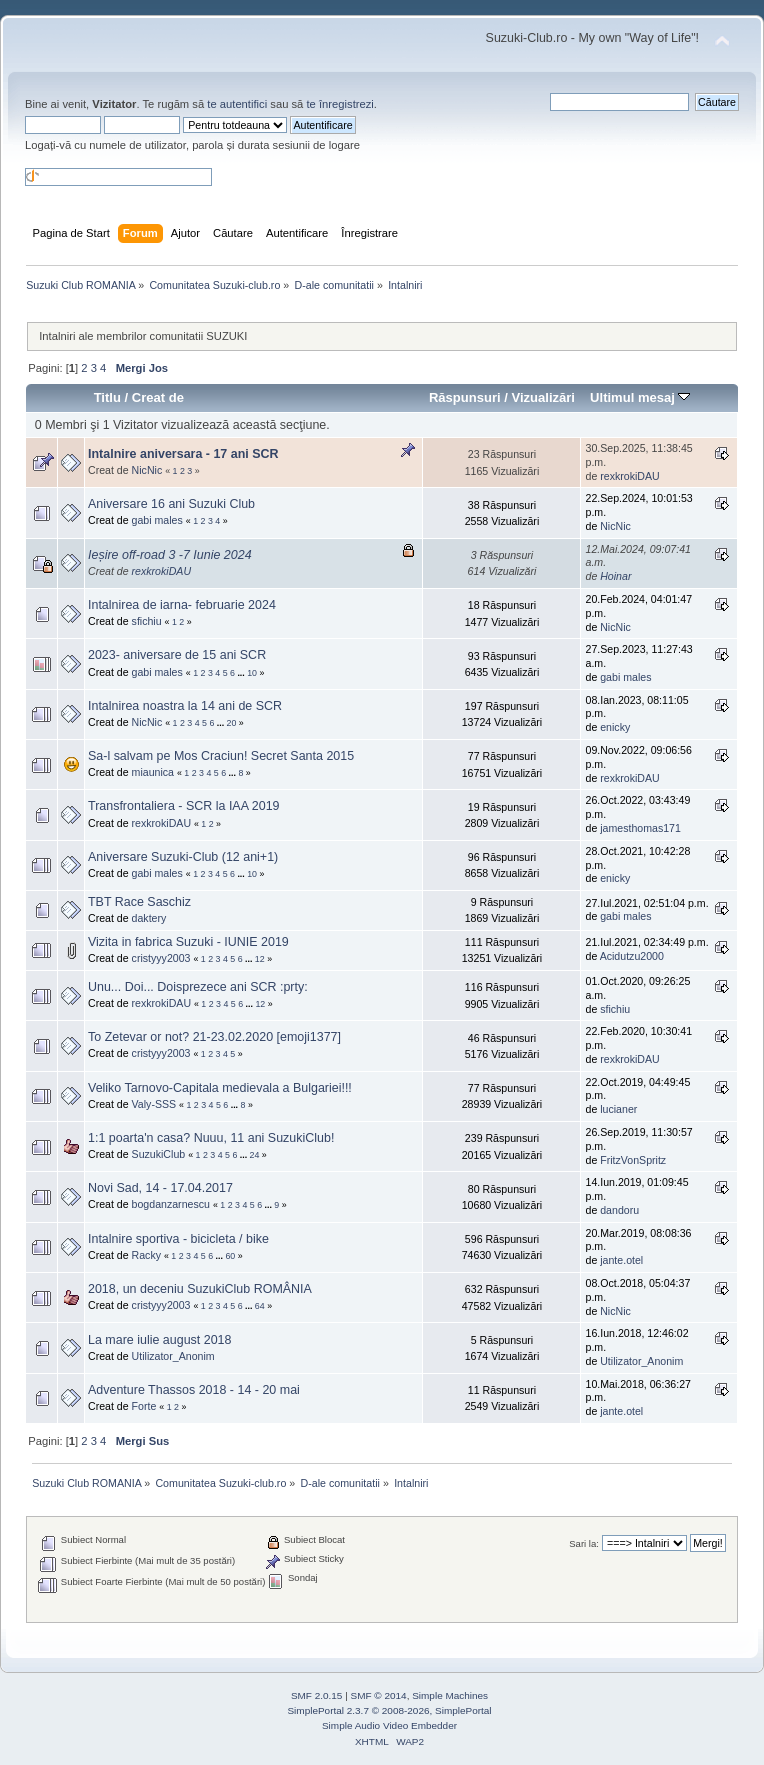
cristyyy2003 (161, 958)
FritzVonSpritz (633, 1160)
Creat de (158, 397)
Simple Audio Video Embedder (389, 1725)
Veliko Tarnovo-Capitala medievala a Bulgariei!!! (220, 1088)
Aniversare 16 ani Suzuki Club (171, 504)
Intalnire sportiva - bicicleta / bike (178, 1239)
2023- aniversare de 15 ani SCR (177, 655)
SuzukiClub (159, 1154)
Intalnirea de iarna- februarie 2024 (182, 605)
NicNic (147, 470)
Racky (146, 1255)
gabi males (157, 520)
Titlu (107, 397)
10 (252, 673)
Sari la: (584, 1543)
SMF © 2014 (379, 1695)
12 (260, 959)
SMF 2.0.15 (317, 1695)
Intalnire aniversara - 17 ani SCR (183, 454)
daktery (149, 918)
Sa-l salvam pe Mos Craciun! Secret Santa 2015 (221, 756)
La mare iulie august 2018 (160, 1340)
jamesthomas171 (640, 828)
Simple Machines (450, 1695)
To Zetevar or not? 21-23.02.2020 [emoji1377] (214, 1037)
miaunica (153, 772)
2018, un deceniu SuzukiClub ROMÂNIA (200, 1289)
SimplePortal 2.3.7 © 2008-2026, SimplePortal (389, 1710)
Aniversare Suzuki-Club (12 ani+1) (183, 857)
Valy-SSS (154, 1104)
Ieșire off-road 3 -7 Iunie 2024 (170, 555)
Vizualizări (543, 397)
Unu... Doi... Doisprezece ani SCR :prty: (198, 987)
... (242, 673)
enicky (615, 727)
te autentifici (237, 104)
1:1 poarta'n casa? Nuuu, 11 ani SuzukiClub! (211, 1138)
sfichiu (147, 621)
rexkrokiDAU (629, 476)
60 (230, 1256)
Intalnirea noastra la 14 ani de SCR (185, 706)
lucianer (618, 1109)
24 (255, 1155)
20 (232, 723)
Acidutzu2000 (632, 956)
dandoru (619, 1210)
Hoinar (615, 576)
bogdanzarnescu (171, 1204)
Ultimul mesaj (640, 397)
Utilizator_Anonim (173, 1356)
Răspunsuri (465, 397)
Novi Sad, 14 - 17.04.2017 (160, 1188)
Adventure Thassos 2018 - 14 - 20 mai (194, 1390)
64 (260, 1306)
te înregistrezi (339, 104)
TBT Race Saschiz (139, 902)
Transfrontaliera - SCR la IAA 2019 (184, 806)
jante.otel (621, 1260)
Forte (144, 1406)
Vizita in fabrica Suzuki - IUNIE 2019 (188, 942)
